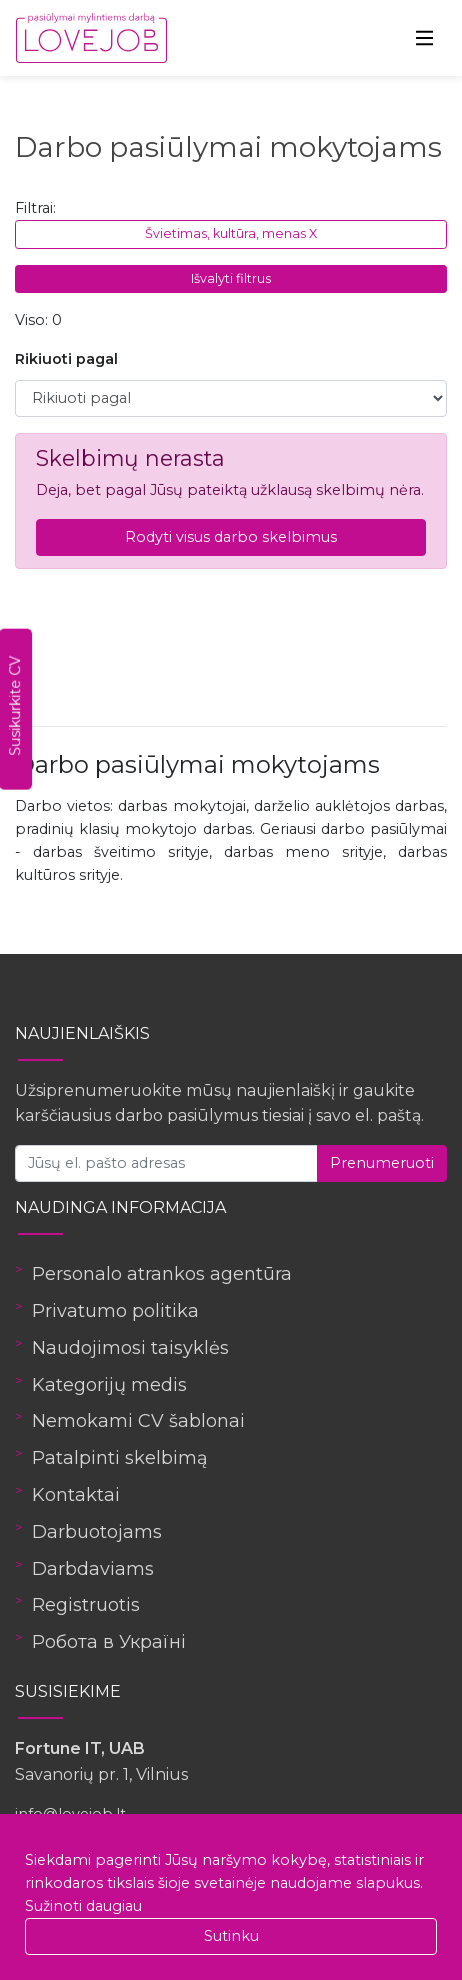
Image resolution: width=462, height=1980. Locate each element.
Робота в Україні (109, 1642)
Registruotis (86, 1605)
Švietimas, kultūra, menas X (231, 233)
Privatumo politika (115, 1311)
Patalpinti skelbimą (120, 1458)
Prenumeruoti (382, 1163)
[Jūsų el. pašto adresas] (166, 1163)
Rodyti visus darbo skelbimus (231, 537)
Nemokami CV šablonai (138, 1421)
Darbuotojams (97, 1532)
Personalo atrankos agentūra (162, 1274)
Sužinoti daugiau (83, 1906)
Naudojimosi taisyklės (130, 1348)
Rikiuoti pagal (66, 359)
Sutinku (231, 1936)
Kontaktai (76, 1495)
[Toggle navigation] (425, 38)
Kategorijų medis (109, 1385)
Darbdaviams (93, 1569)
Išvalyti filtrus (231, 278)
